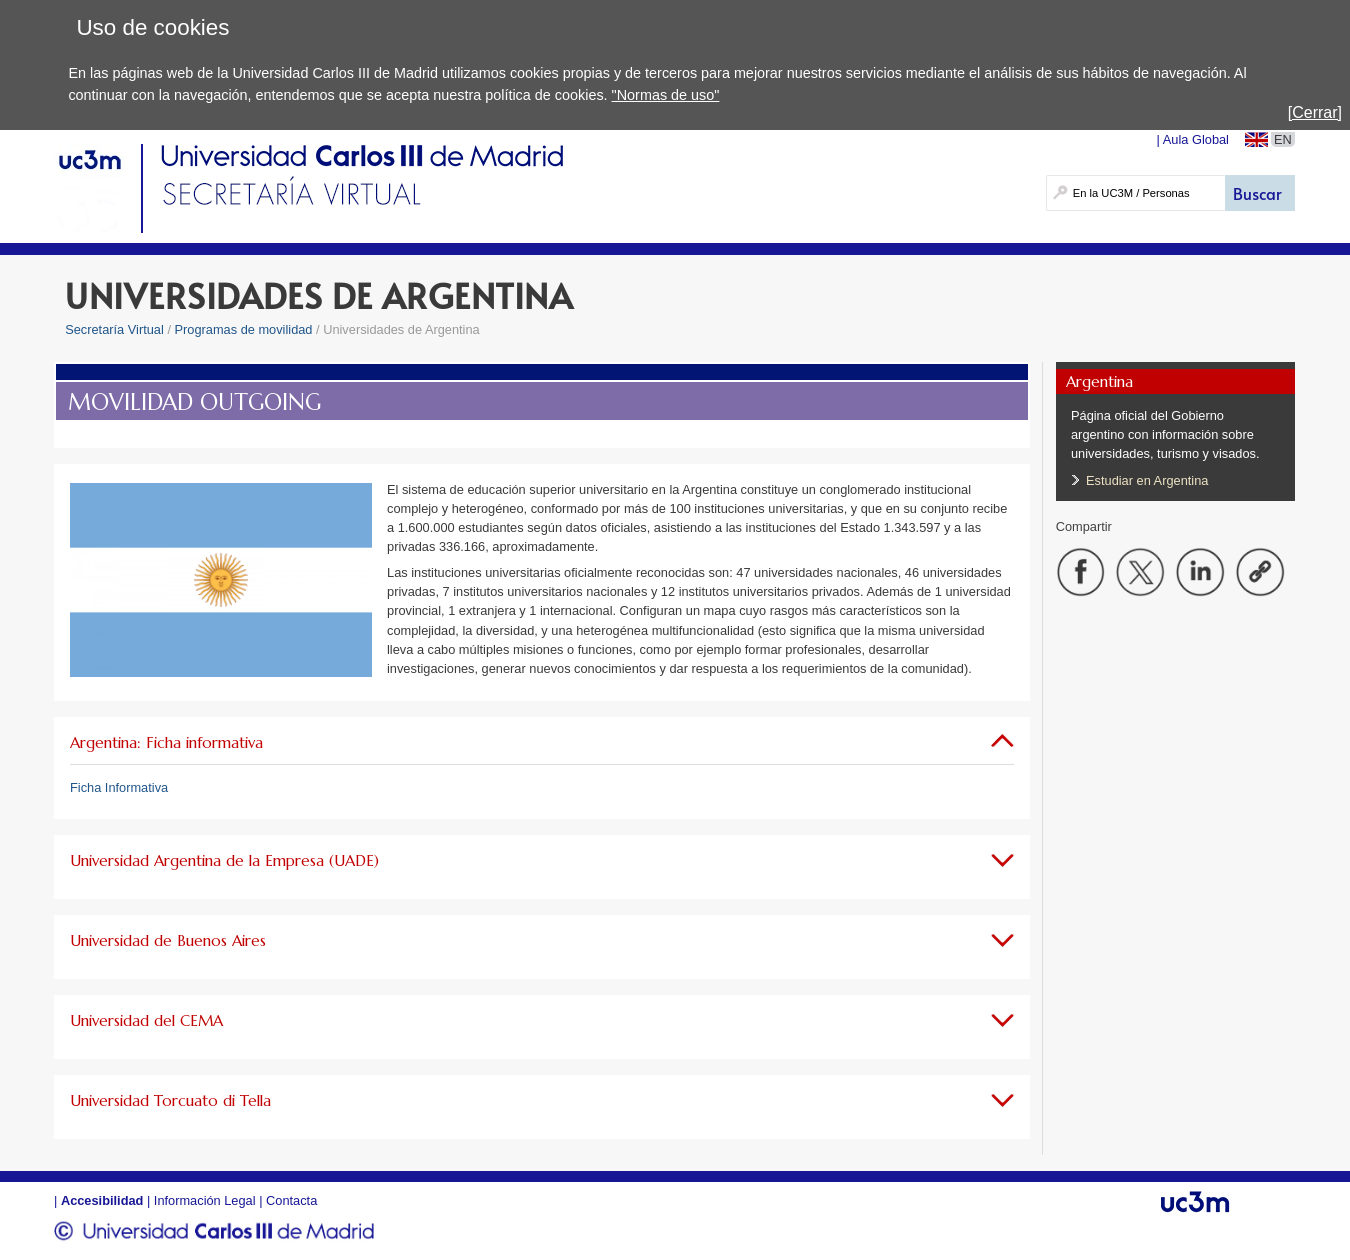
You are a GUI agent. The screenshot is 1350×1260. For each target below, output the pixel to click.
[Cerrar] (1315, 112)
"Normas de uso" (666, 95)
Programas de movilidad (244, 329)
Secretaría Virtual (114, 329)
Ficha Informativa (119, 787)
